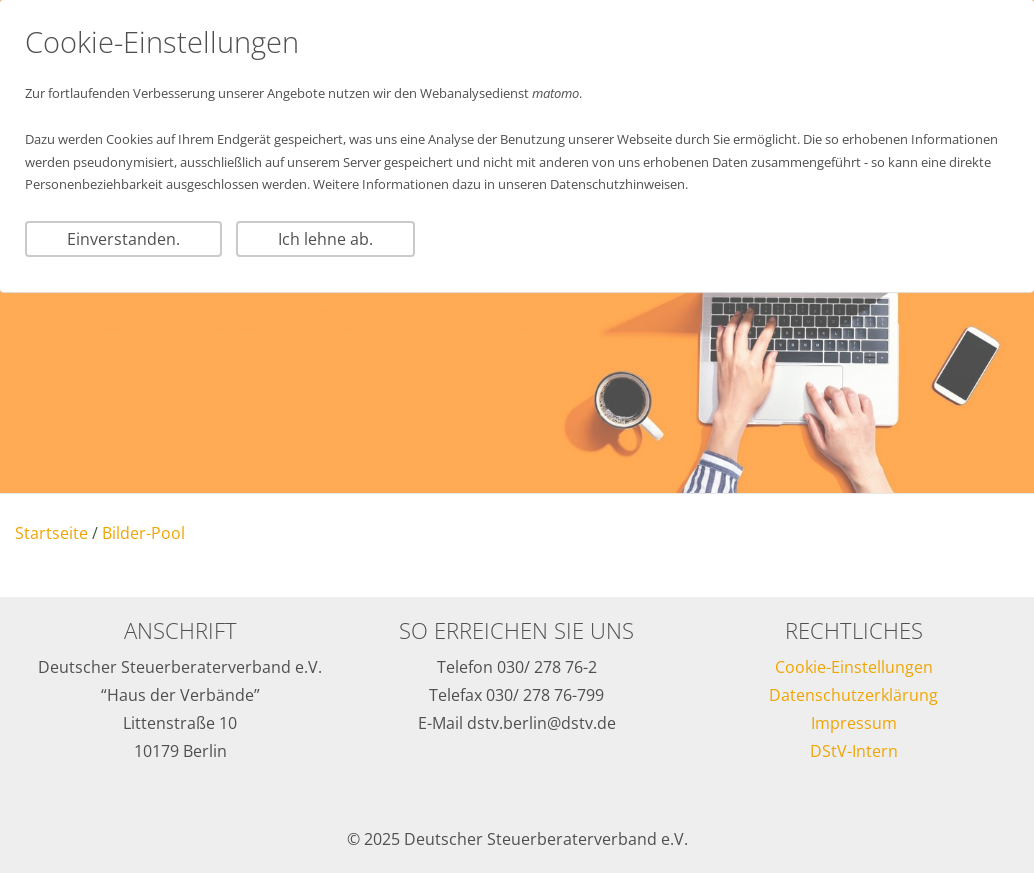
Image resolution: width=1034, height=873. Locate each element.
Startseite (51, 533)
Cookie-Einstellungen (854, 667)
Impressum (854, 723)
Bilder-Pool (143, 533)
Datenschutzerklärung (853, 695)
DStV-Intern (854, 751)
